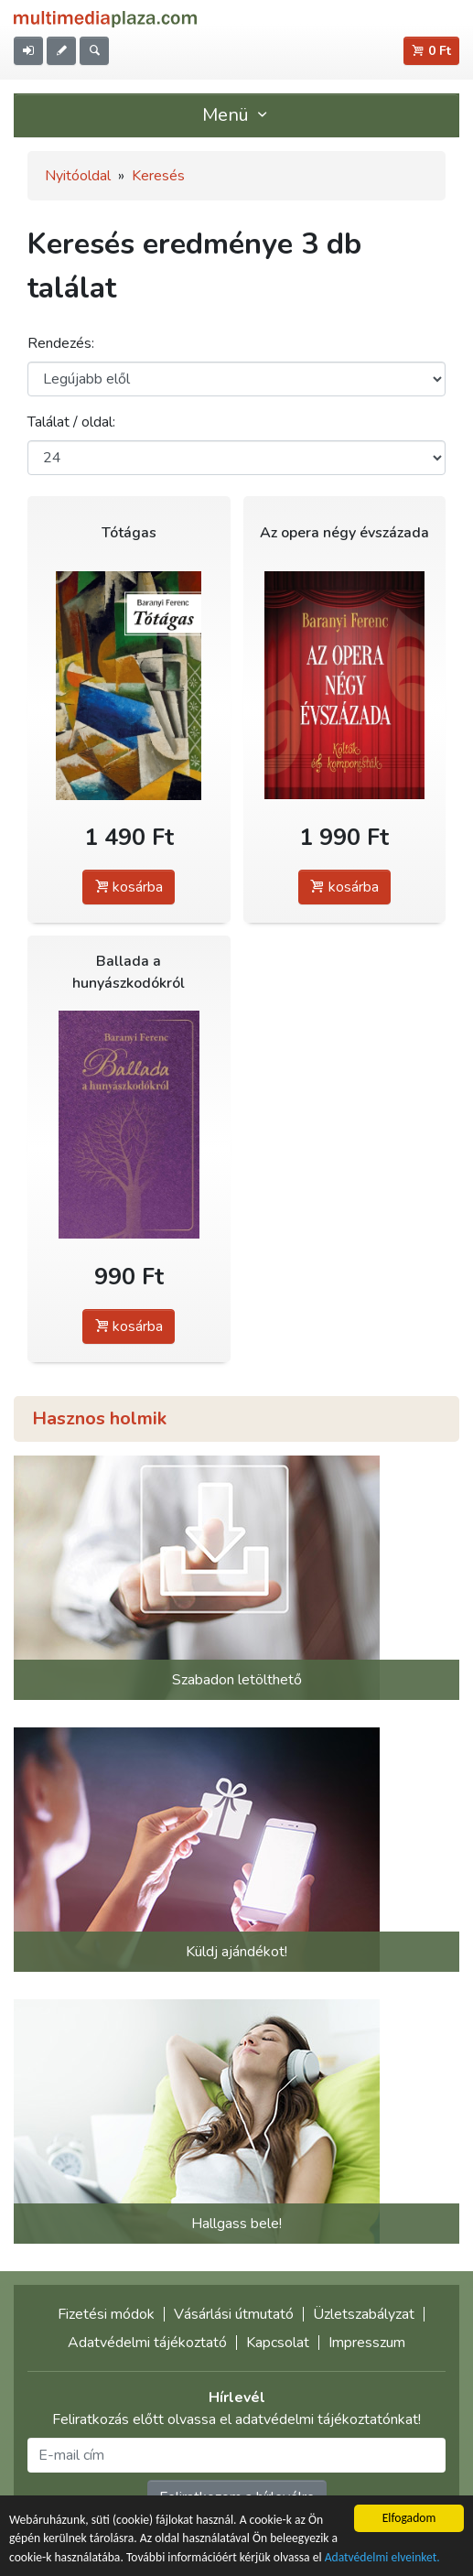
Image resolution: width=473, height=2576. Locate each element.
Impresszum (366, 2342)
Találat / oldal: (71, 422)
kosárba (128, 887)
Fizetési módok (106, 2314)
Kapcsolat (277, 2342)
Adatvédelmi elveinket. (382, 2557)
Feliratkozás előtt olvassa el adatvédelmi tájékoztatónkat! (236, 2419)
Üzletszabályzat (363, 2314)
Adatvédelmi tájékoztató (147, 2342)
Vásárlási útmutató (234, 2314)
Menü (237, 115)
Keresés (158, 176)
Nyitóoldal (78, 176)
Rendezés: (60, 343)
